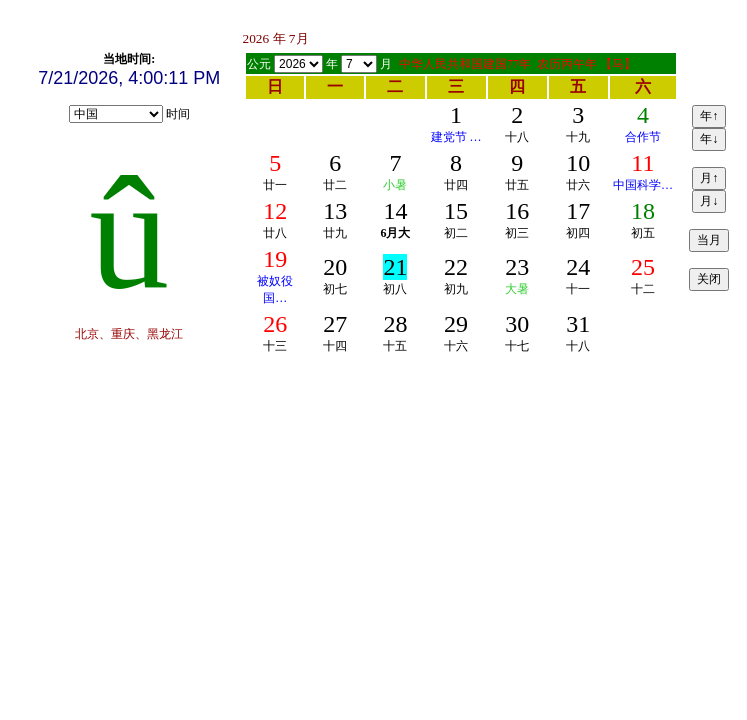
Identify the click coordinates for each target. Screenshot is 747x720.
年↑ (709, 116)
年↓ (709, 139)
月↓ (709, 201)
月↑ (709, 178)
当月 (709, 240)
